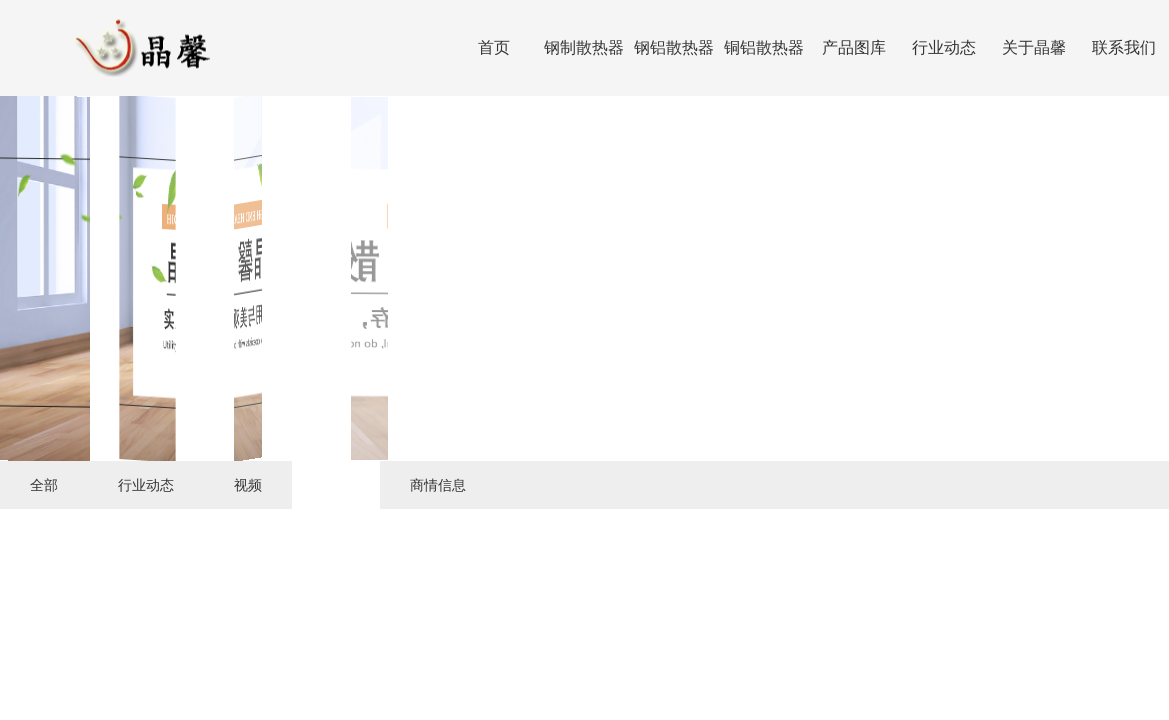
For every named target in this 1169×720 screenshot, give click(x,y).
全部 (44, 485)
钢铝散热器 (674, 47)
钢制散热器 (584, 47)
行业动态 (944, 47)
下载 (336, 485)
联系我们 (1124, 47)
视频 (248, 485)
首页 (494, 47)
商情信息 (438, 485)
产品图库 (854, 47)
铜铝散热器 (764, 47)
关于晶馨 (1034, 47)
